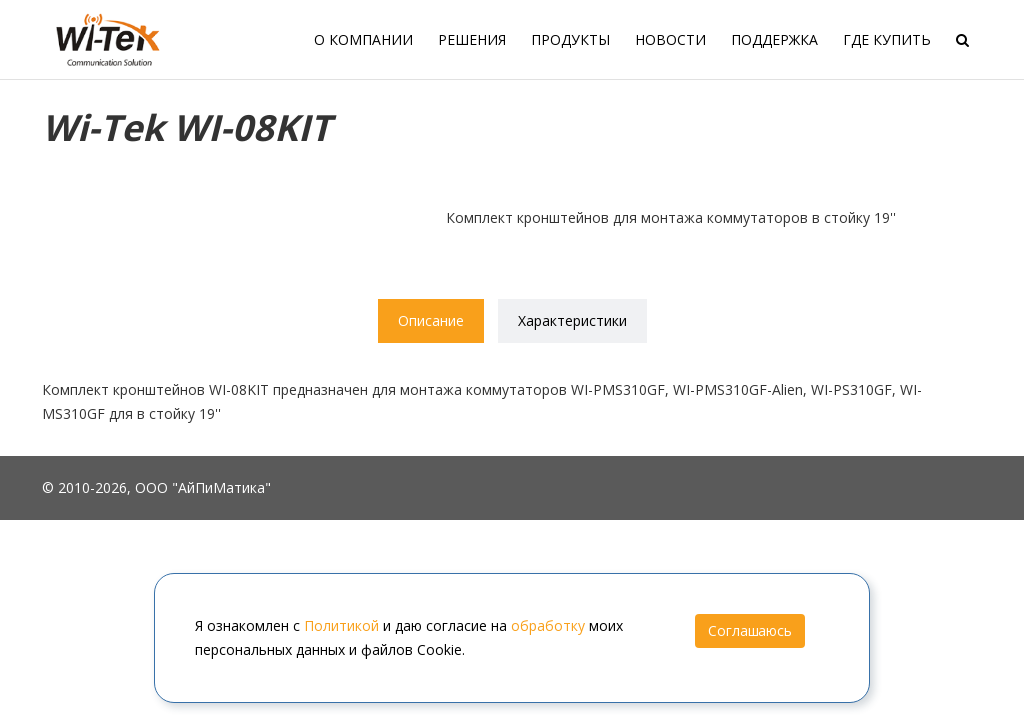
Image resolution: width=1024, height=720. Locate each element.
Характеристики (572, 320)
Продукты (570, 39)
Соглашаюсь (750, 630)
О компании (363, 39)
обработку (548, 625)
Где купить (887, 39)
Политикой (341, 625)
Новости (670, 39)
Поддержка (774, 39)
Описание (431, 320)
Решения (472, 39)
